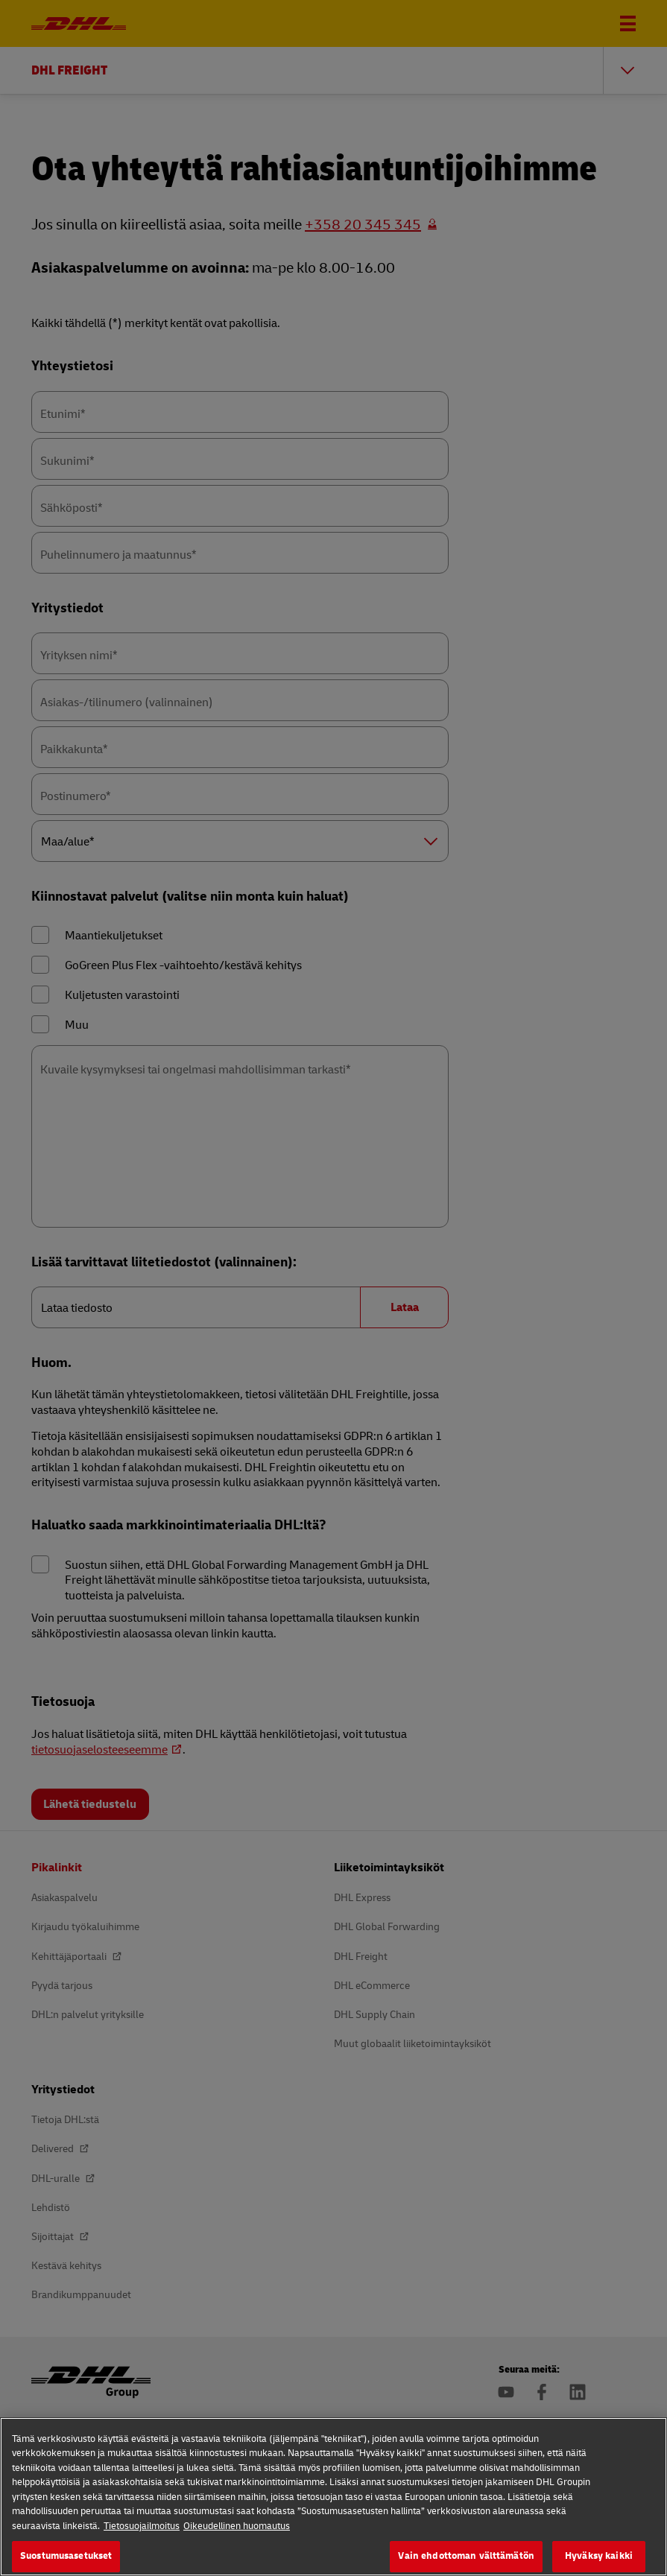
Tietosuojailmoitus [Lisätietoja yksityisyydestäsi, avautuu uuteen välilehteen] (142, 2541)
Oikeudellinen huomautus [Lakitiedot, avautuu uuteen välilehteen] (236, 2541)
